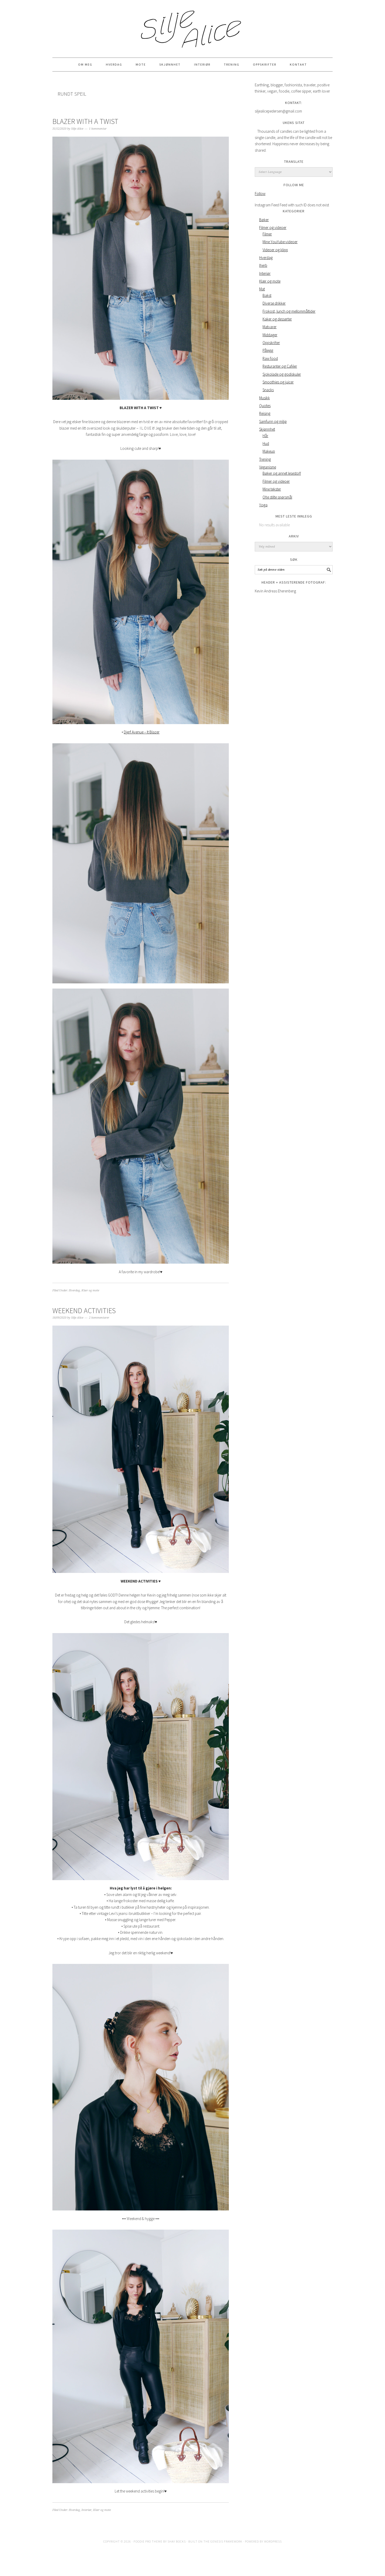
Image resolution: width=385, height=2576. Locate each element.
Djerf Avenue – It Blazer (142, 732)
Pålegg (268, 350)
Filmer (267, 234)
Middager (270, 334)
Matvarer (270, 326)
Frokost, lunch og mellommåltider (289, 311)
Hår (265, 435)
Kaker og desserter (277, 319)
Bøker (264, 219)
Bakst (267, 295)
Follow (260, 193)
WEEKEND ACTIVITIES (84, 1310)
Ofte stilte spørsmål (277, 497)
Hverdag (74, 1290)
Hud (266, 443)
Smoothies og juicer (278, 382)
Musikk (264, 397)
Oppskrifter (271, 342)
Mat (262, 288)
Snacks (268, 389)
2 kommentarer (99, 1317)
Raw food (270, 358)
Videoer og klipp (275, 249)
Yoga (263, 504)
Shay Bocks (177, 2541)
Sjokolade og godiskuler (282, 374)
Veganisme (267, 467)
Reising (264, 413)
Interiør (86, 2510)
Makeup (269, 451)
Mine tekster (272, 489)
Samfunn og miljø (273, 421)
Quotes (265, 405)
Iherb (263, 265)
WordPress (273, 2541)
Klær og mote (90, 1290)
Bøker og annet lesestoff (282, 473)
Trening (265, 459)
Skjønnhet (267, 429)
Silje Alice (192, 26)
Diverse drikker (274, 303)
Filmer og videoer (272, 227)
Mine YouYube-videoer (280, 241)
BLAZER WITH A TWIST (85, 121)
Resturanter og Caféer (280, 366)
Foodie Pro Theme (148, 2541)
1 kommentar (98, 128)
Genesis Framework (226, 2541)
